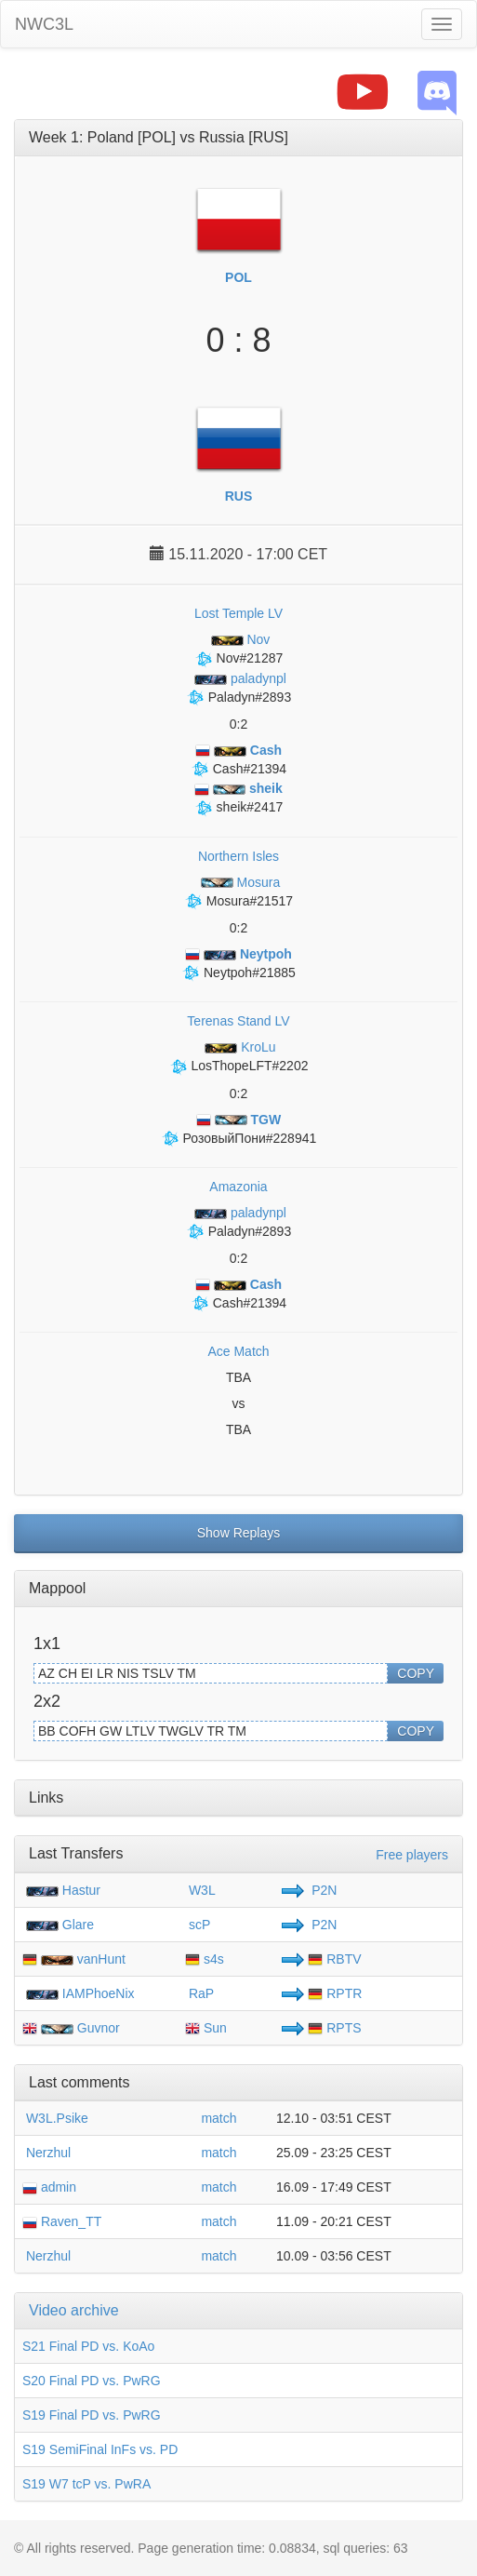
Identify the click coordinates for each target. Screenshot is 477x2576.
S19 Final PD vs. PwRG (91, 2415)
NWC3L (44, 24)
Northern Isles (238, 856)
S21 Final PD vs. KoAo (88, 2346)
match (218, 2118)
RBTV (334, 1959)
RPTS (334, 2027)
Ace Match (238, 1351)
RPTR (335, 1993)
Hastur (81, 1890)
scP (197, 1924)
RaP (199, 1993)
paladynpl (238, 678)
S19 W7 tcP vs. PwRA (86, 2483)
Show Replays (239, 1532)
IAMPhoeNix (98, 1993)
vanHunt (101, 1959)
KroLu (238, 1047)
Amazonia (238, 1186)
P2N (322, 1890)
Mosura (238, 882)
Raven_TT (61, 2221)
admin (49, 2187)
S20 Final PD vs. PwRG (91, 2380)
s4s (204, 1959)
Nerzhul (46, 2152)
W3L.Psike (55, 2118)
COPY (415, 1673)
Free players (412, 1854)
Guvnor (98, 2027)
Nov (239, 639)
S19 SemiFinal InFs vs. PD (100, 2449)
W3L (200, 1890)
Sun (206, 2027)
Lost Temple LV (238, 613)
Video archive (74, 2310)
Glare (78, 1924)
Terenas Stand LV (238, 1020)
